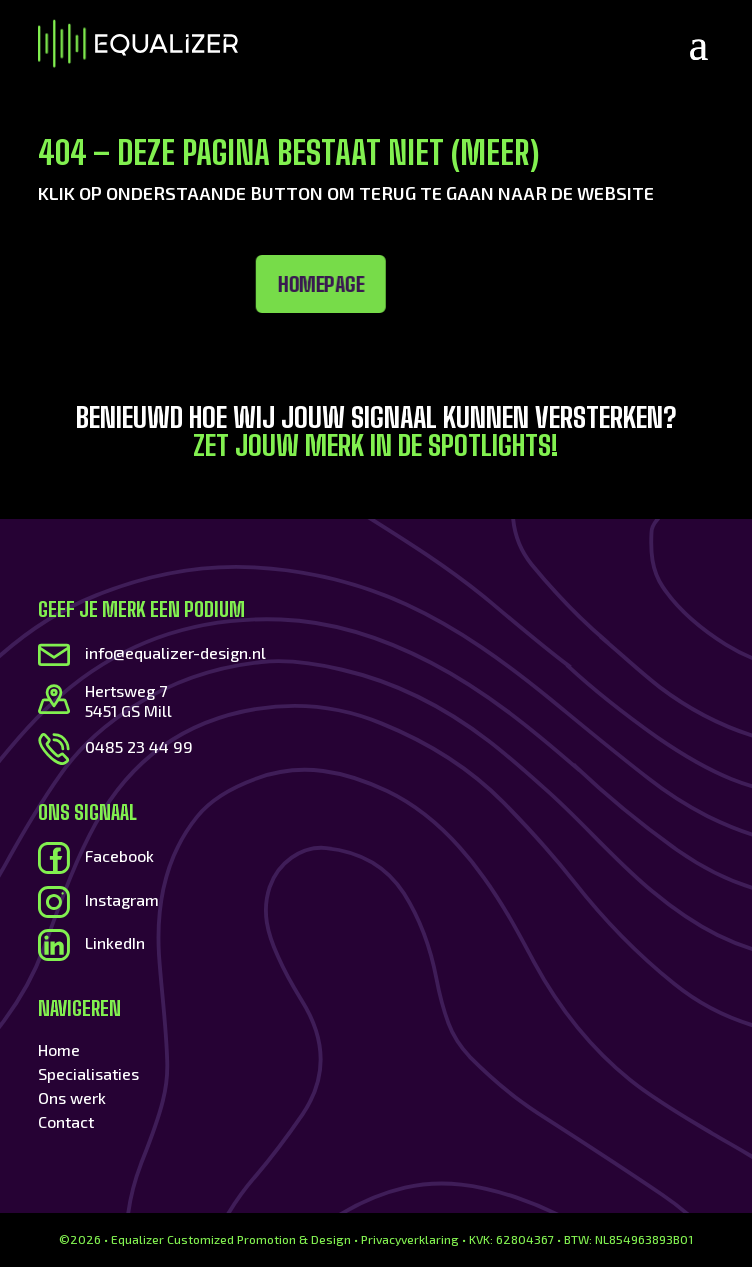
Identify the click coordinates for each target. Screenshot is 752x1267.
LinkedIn (115, 942)
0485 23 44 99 (139, 746)
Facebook (119, 855)
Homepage (203, 284)
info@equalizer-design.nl (175, 652)
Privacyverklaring (410, 1239)
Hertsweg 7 (126, 690)
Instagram (122, 899)
